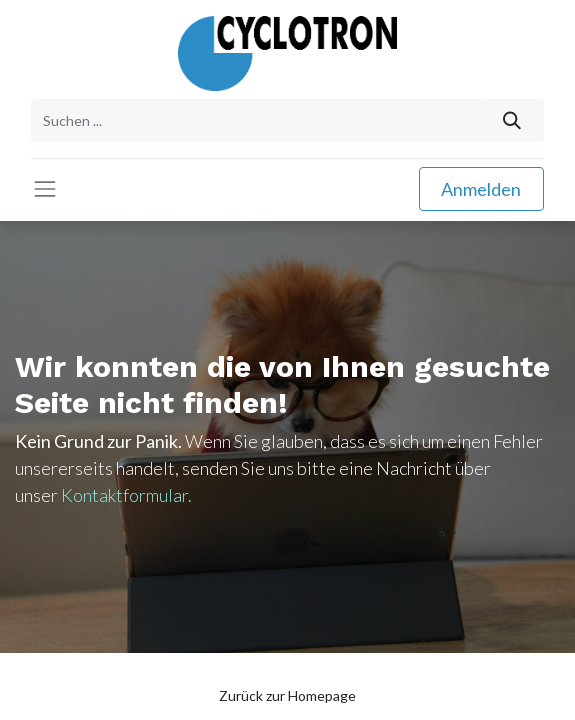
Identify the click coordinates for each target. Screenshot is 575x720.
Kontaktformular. (126, 495)
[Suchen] (512, 120)
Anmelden (481, 189)
